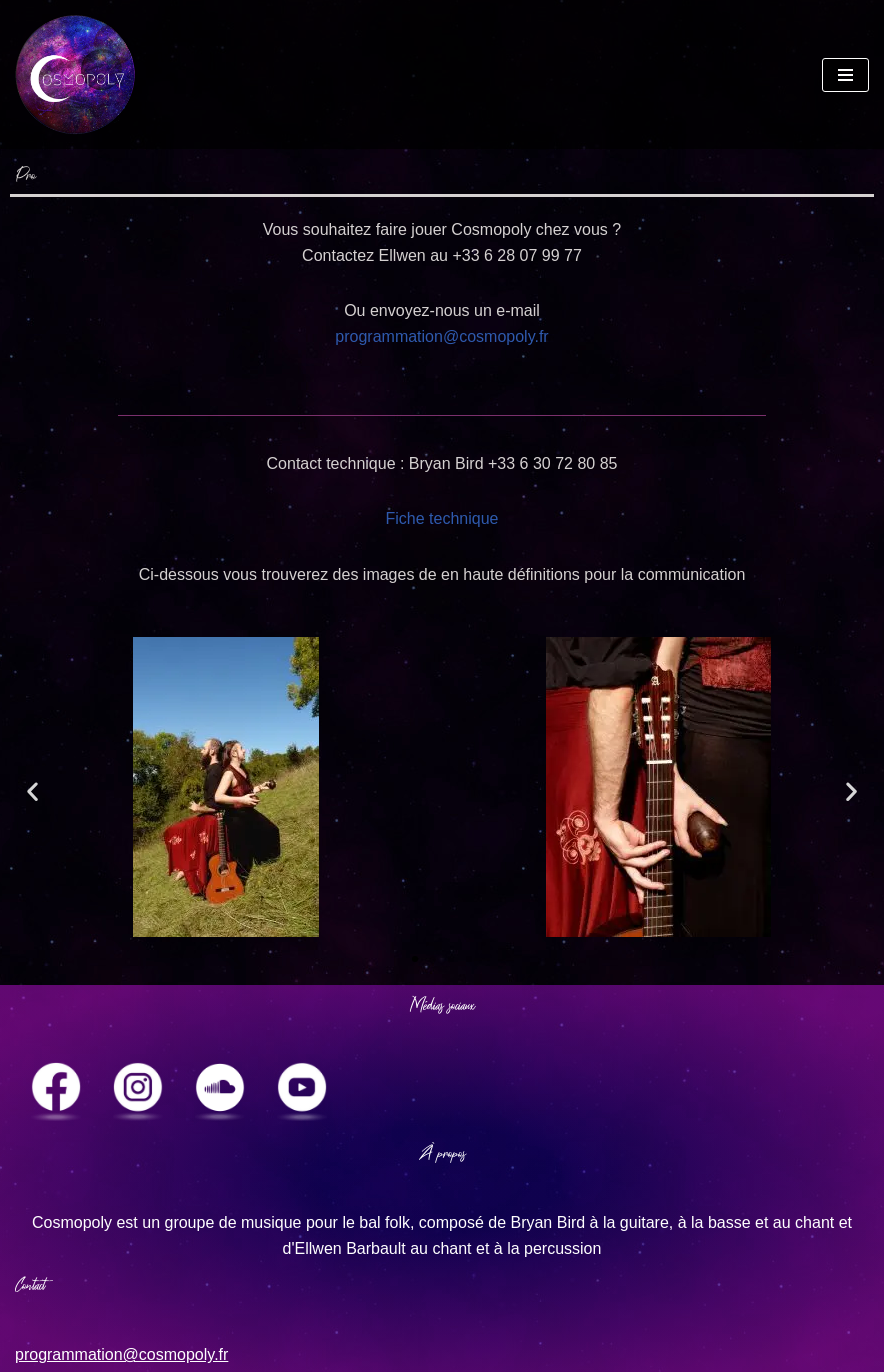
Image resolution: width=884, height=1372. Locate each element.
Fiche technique (442, 518)
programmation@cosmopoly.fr (441, 336)
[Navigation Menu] (845, 75)
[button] (32, 791)
